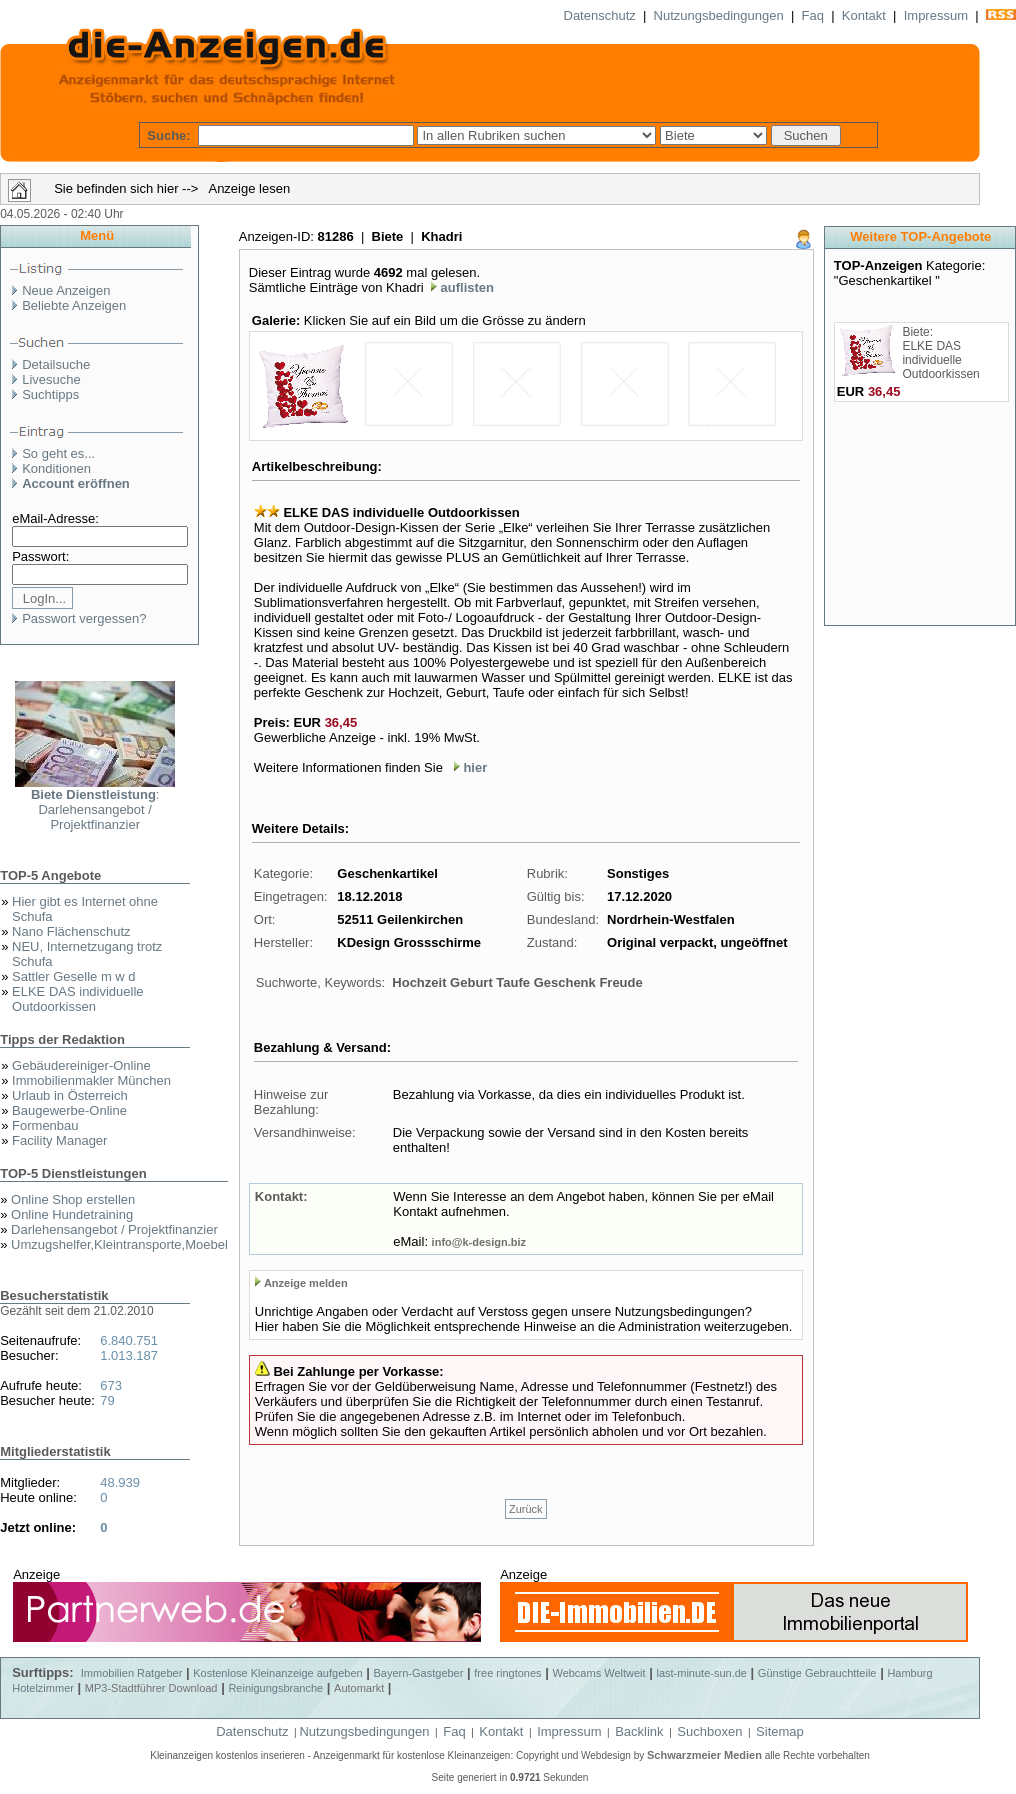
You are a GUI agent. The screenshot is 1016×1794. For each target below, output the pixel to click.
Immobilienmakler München (91, 1080)
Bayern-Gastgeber (419, 1673)
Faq (813, 15)
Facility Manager (59, 1140)
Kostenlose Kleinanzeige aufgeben (277, 1673)
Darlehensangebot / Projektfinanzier (114, 1229)
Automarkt (359, 1688)
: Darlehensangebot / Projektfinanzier (95, 809)
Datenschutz (600, 15)
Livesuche (51, 379)
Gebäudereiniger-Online (81, 1065)
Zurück (526, 1509)
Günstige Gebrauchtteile (817, 1673)
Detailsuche (56, 364)
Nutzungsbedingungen (719, 15)
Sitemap (780, 1731)
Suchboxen (709, 1731)
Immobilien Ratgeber (132, 1673)
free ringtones (507, 1673)
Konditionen (56, 468)
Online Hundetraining (72, 1214)
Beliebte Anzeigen (74, 305)
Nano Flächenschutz (71, 931)
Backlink (639, 1731)
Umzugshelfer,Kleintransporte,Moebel (119, 1244)
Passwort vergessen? (84, 618)
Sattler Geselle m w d (74, 976)
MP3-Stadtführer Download (151, 1688)
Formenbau (45, 1125)
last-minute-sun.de (701, 1673)
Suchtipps (50, 394)
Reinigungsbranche (275, 1688)
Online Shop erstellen (73, 1199)
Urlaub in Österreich (70, 1095)
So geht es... (58, 453)
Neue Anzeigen (66, 290)
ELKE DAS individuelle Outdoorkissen (78, 999)
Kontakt (864, 15)
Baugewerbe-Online (69, 1110)
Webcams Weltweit (598, 1673)
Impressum (936, 15)
